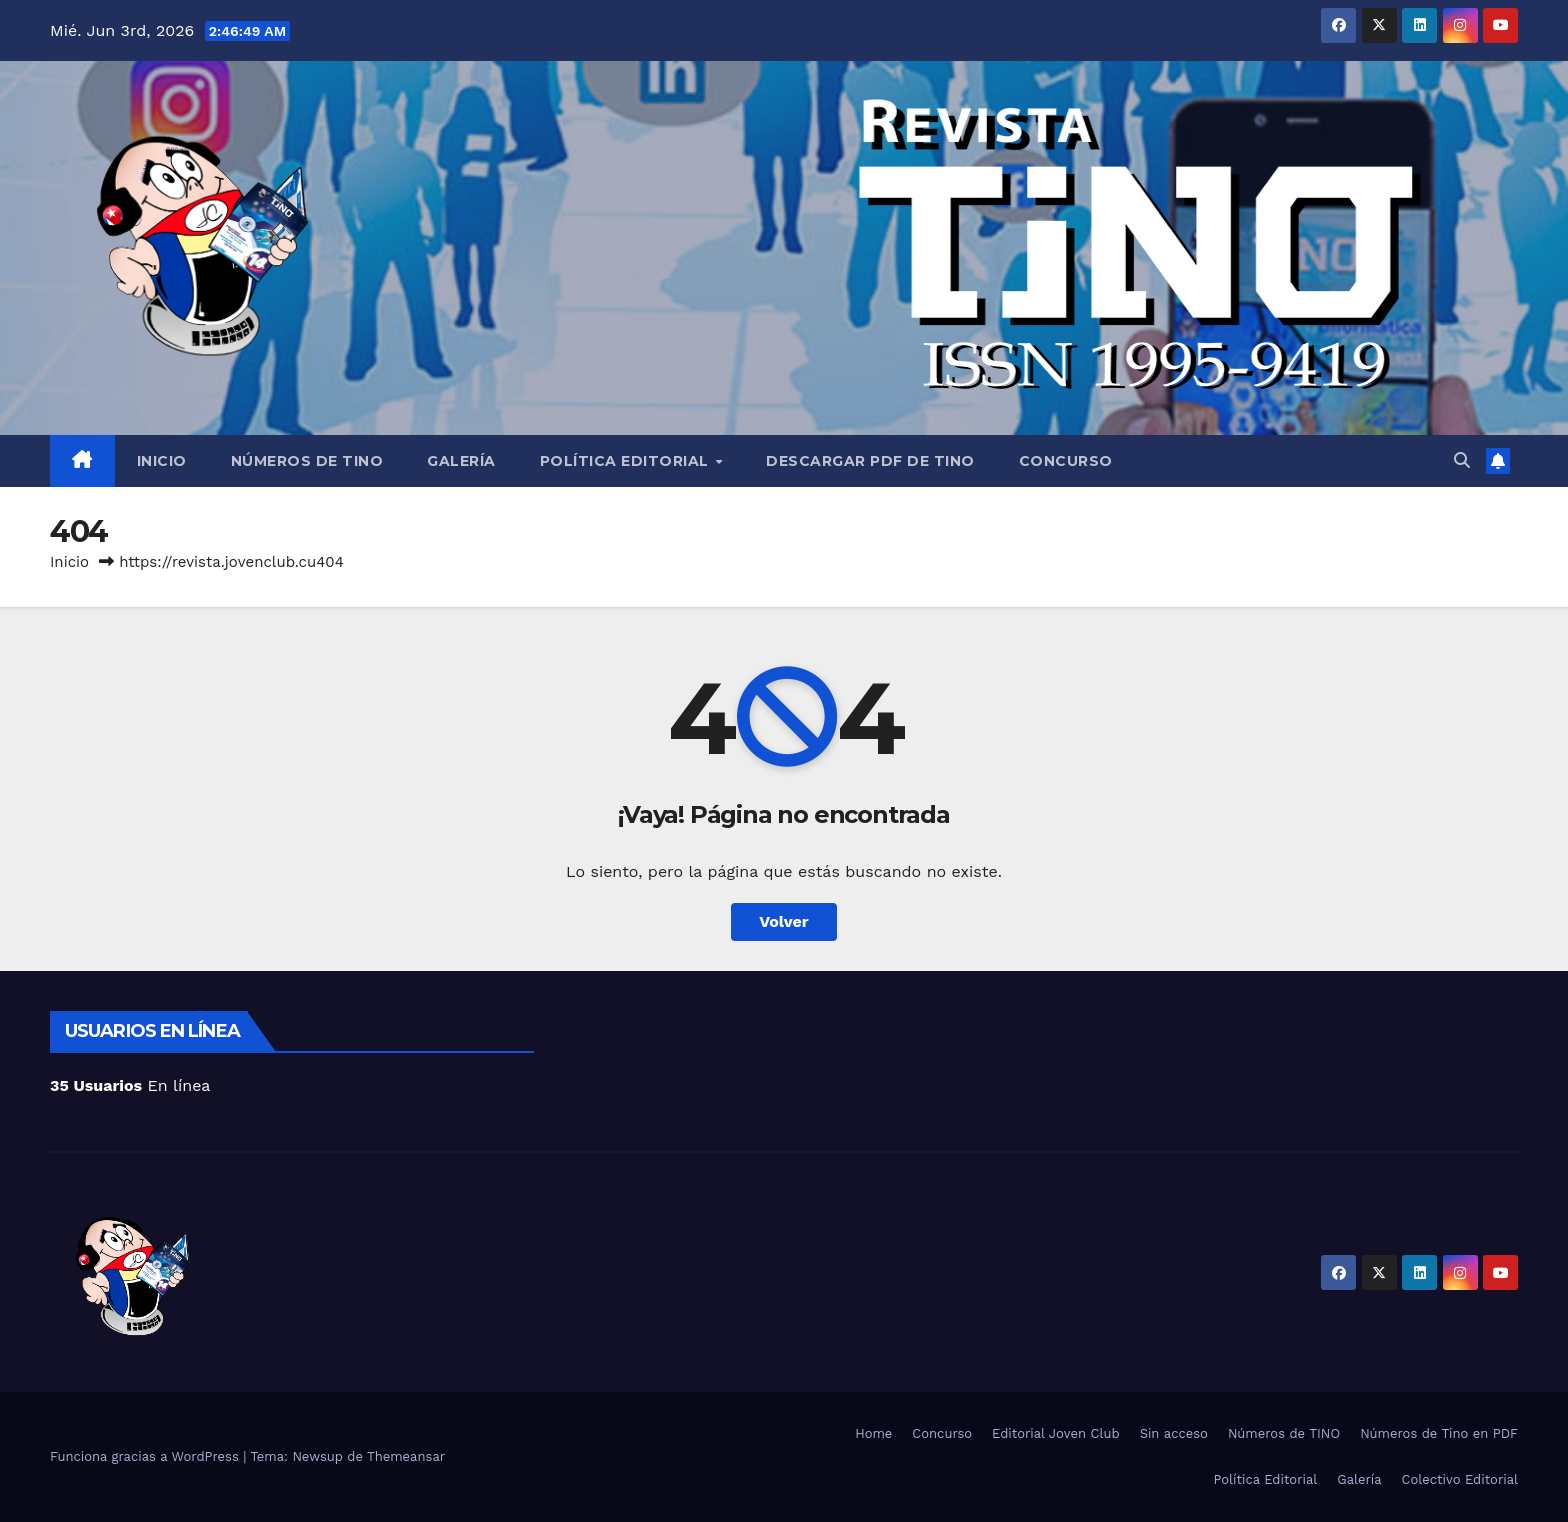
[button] (1462, 460)
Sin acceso (1174, 1433)
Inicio (162, 461)
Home (873, 1433)
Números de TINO (307, 461)
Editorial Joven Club (1056, 1433)
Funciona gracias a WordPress (146, 1456)
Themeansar (406, 1456)
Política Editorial (627, 461)
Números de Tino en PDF (1439, 1433)
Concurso (1066, 461)
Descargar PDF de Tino (870, 461)
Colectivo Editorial (1460, 1479)
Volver (784, 921)
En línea (130, 1085)
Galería (461, 461)
